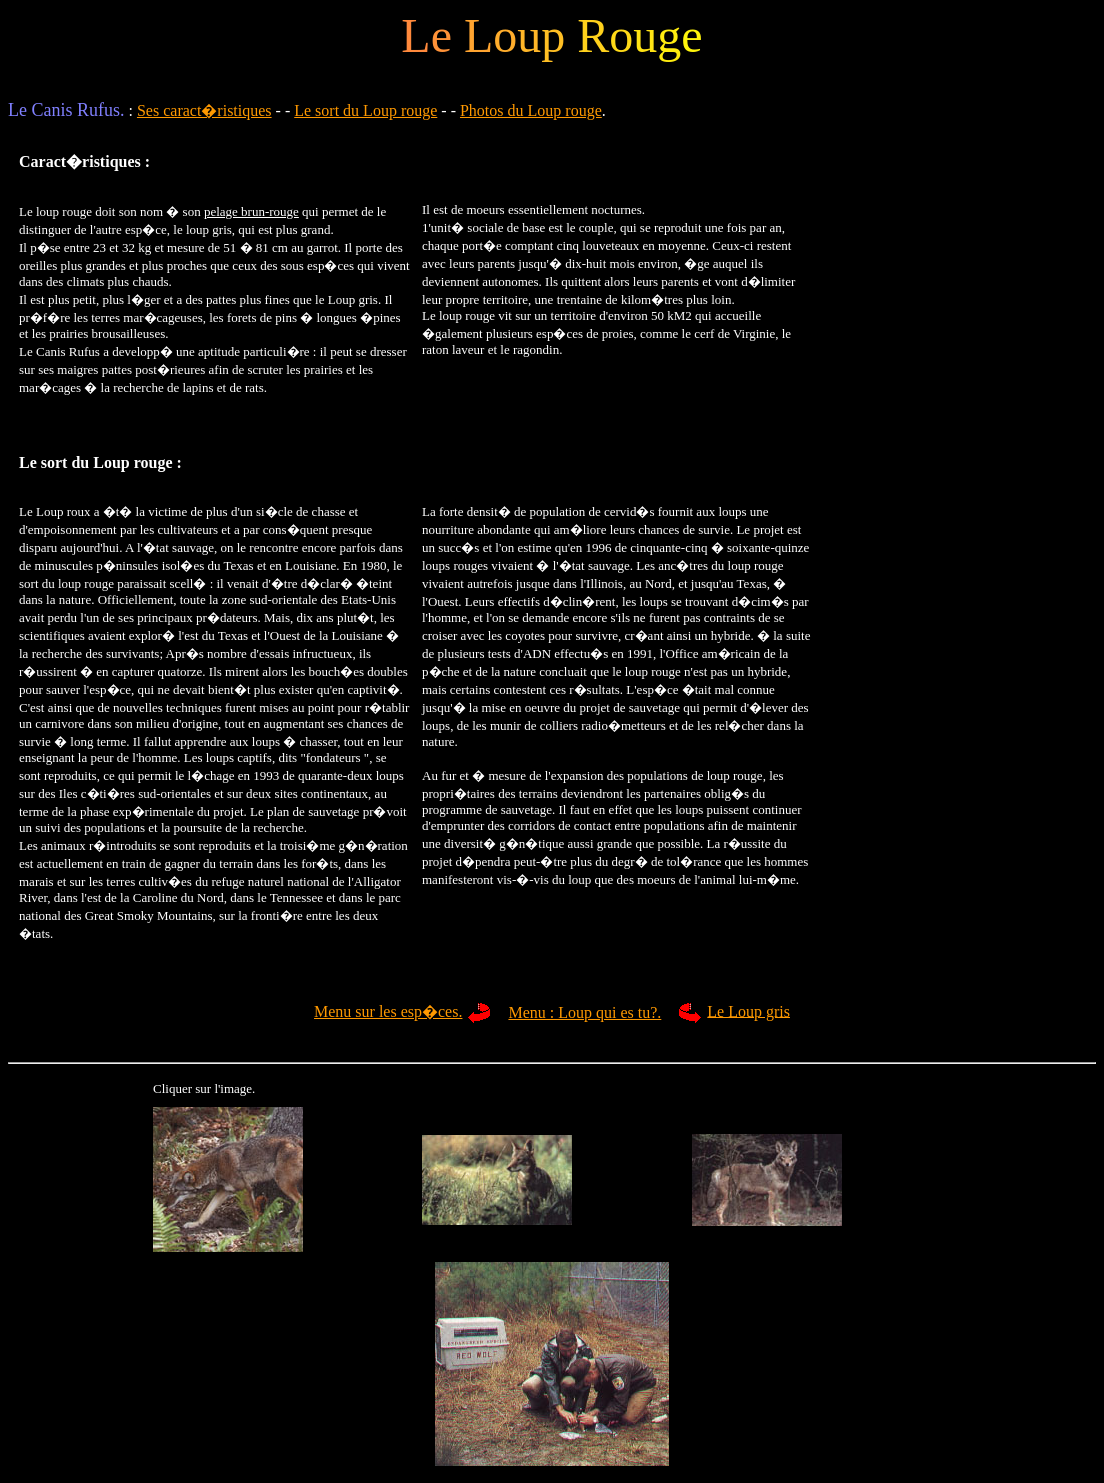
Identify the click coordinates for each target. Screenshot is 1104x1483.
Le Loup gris (748, 1010)
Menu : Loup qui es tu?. (584, 1012)
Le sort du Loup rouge (365, 110)
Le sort (43, 462)
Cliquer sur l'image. (204, 1088)
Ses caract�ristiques (204, 110)
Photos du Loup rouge (531, 110)
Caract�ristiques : (84, 161)
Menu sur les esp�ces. (388, 1011)
